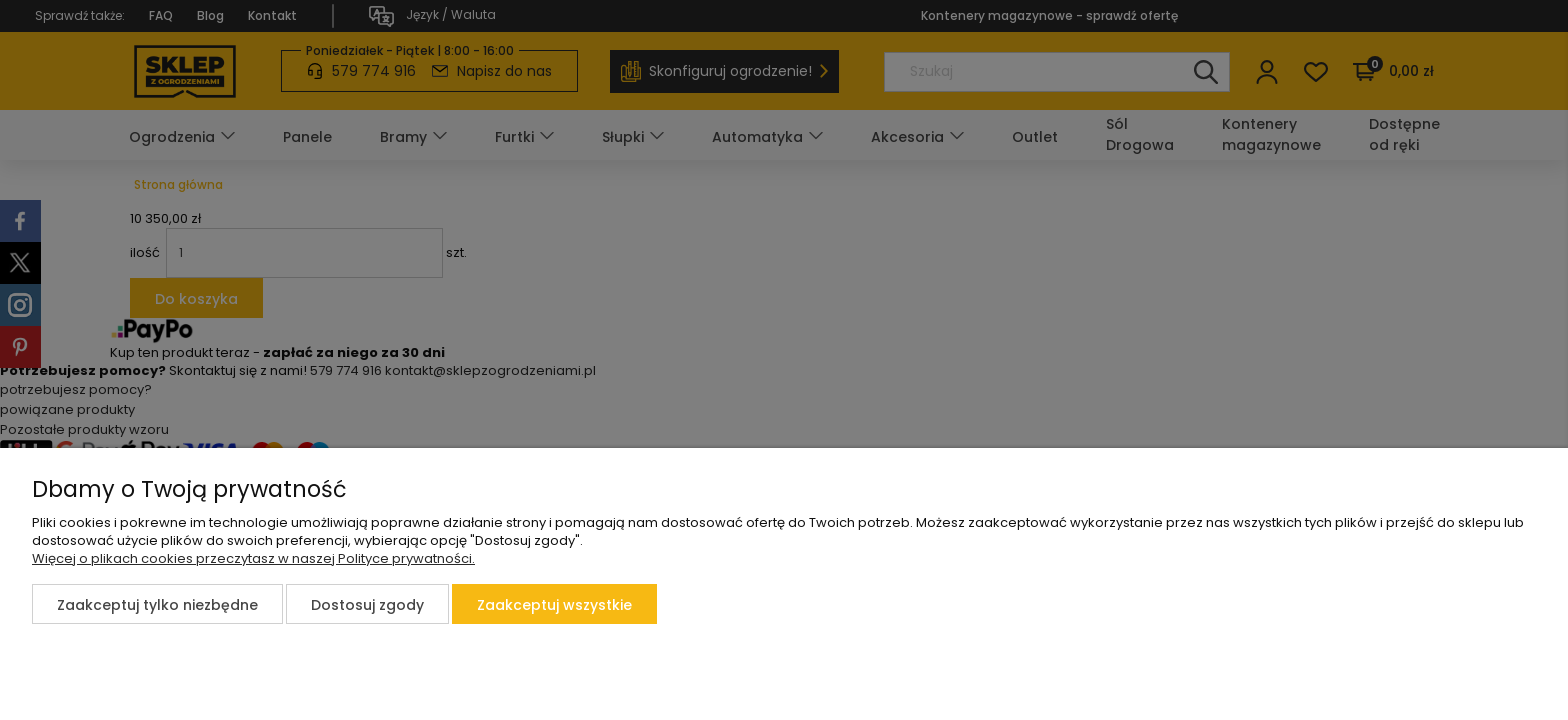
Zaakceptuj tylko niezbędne (157, 605)
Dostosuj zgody (367, 605)
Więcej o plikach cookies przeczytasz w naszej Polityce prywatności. (253, 558)
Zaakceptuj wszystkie (554, 605)
